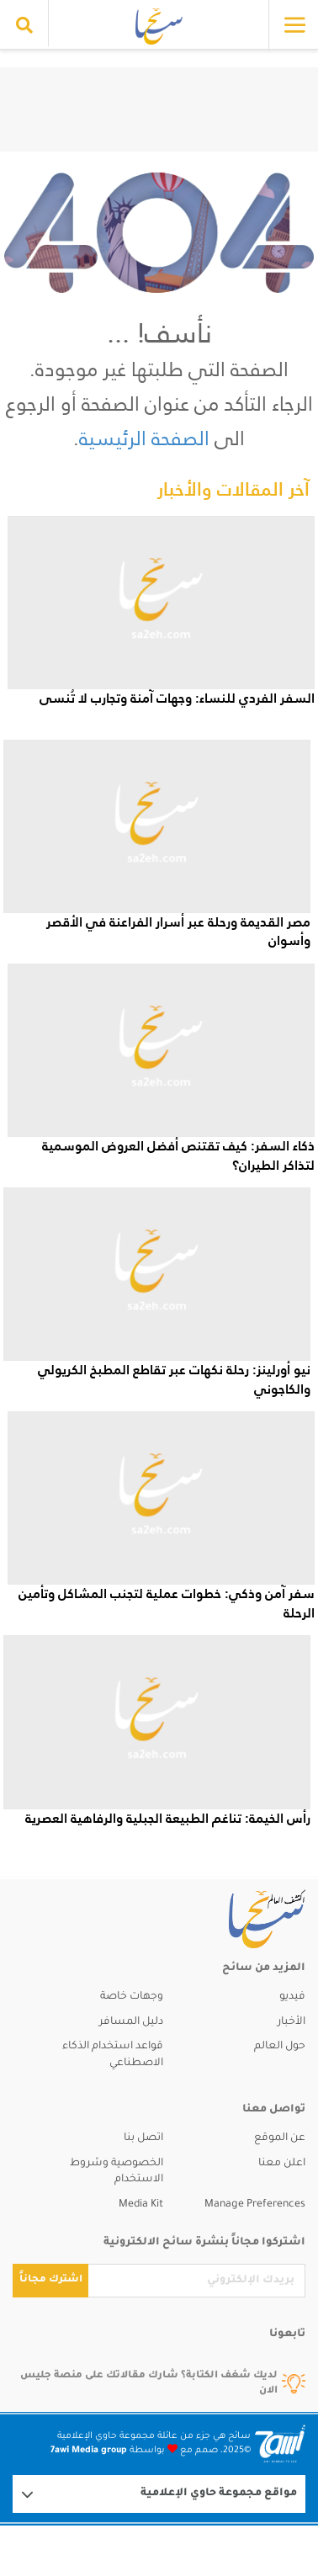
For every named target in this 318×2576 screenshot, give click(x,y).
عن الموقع (279, 2138)
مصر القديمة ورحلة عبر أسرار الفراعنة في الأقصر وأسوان (178, 931)
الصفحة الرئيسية (144, 438)
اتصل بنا (143, 2138)
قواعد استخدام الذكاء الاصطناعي (112, 2055)
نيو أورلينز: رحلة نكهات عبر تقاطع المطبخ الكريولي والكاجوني (174, 1378)
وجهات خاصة (131, 1997)
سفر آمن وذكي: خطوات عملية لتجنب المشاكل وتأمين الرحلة (167, 1602)
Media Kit (141, 2205)
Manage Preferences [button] (254, 2205)
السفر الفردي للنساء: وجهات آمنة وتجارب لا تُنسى (177, 698)
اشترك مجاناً (50, 2280)
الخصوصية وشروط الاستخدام (116, 2172)
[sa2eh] (250, 1918)
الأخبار (291, 2022)
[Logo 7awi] (280, 2443)
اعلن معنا (281, 2164)
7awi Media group (88, 2451)
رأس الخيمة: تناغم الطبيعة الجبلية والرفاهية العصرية (167, 1818)
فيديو (292, 1997)
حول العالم (279, 2047)
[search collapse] (24, 25)
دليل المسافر (131, 2022)
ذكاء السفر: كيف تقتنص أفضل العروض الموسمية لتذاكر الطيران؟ (178, 1155)
